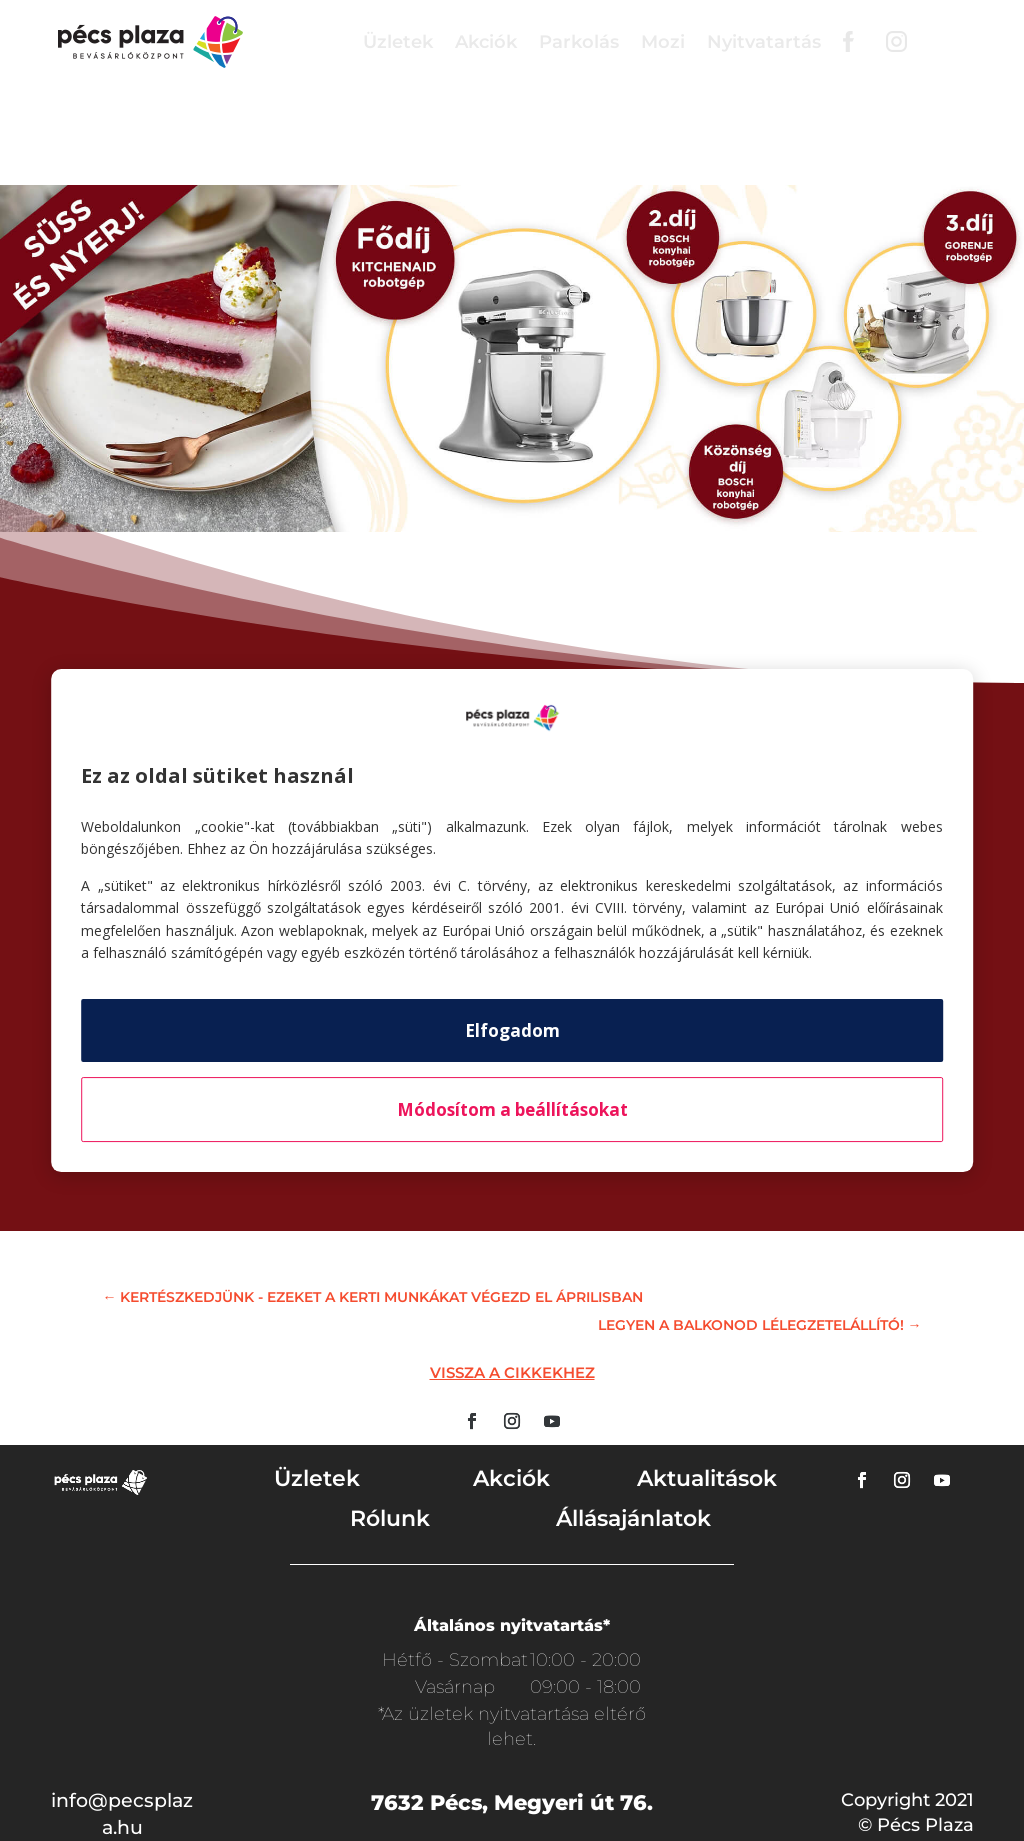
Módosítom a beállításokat (512, 1109)
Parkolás (579, 42)
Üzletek (398, 42)
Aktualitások (707, 1478)
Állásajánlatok (633, 1518)
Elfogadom (512, 1030)
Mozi (663, 42)
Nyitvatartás (764, 42)
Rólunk (390, 1518)
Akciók (486, 42)
